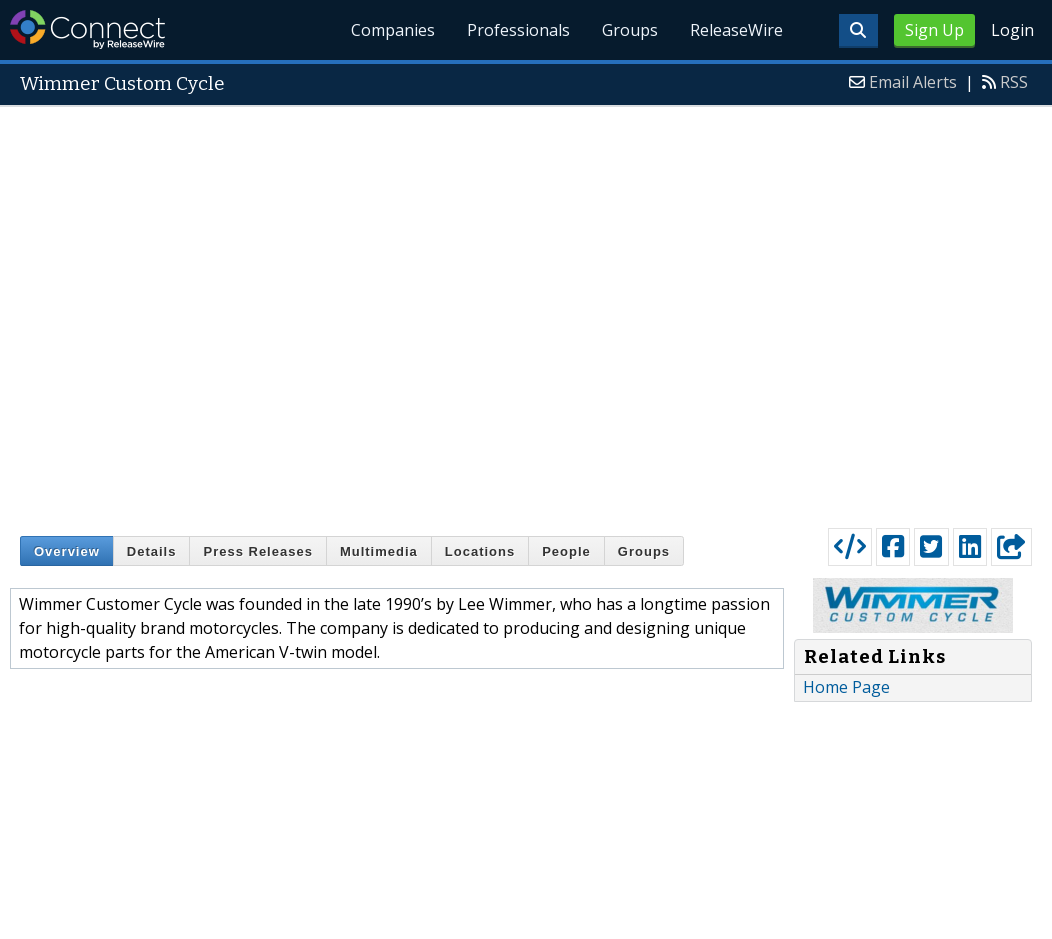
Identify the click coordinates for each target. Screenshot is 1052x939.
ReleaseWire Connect (87, 29)
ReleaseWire (736, 30)
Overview (67, 551)
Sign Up (934, 30)
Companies (394, 30)
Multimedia (379, 551)
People (566, 551)
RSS (1014, 82)
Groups (630, 30)
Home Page (846, 687)
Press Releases (257, 551)
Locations (480, 551)
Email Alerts (913, 82)
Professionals (519, 30)
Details (152, 551)
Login (1012, 30)
